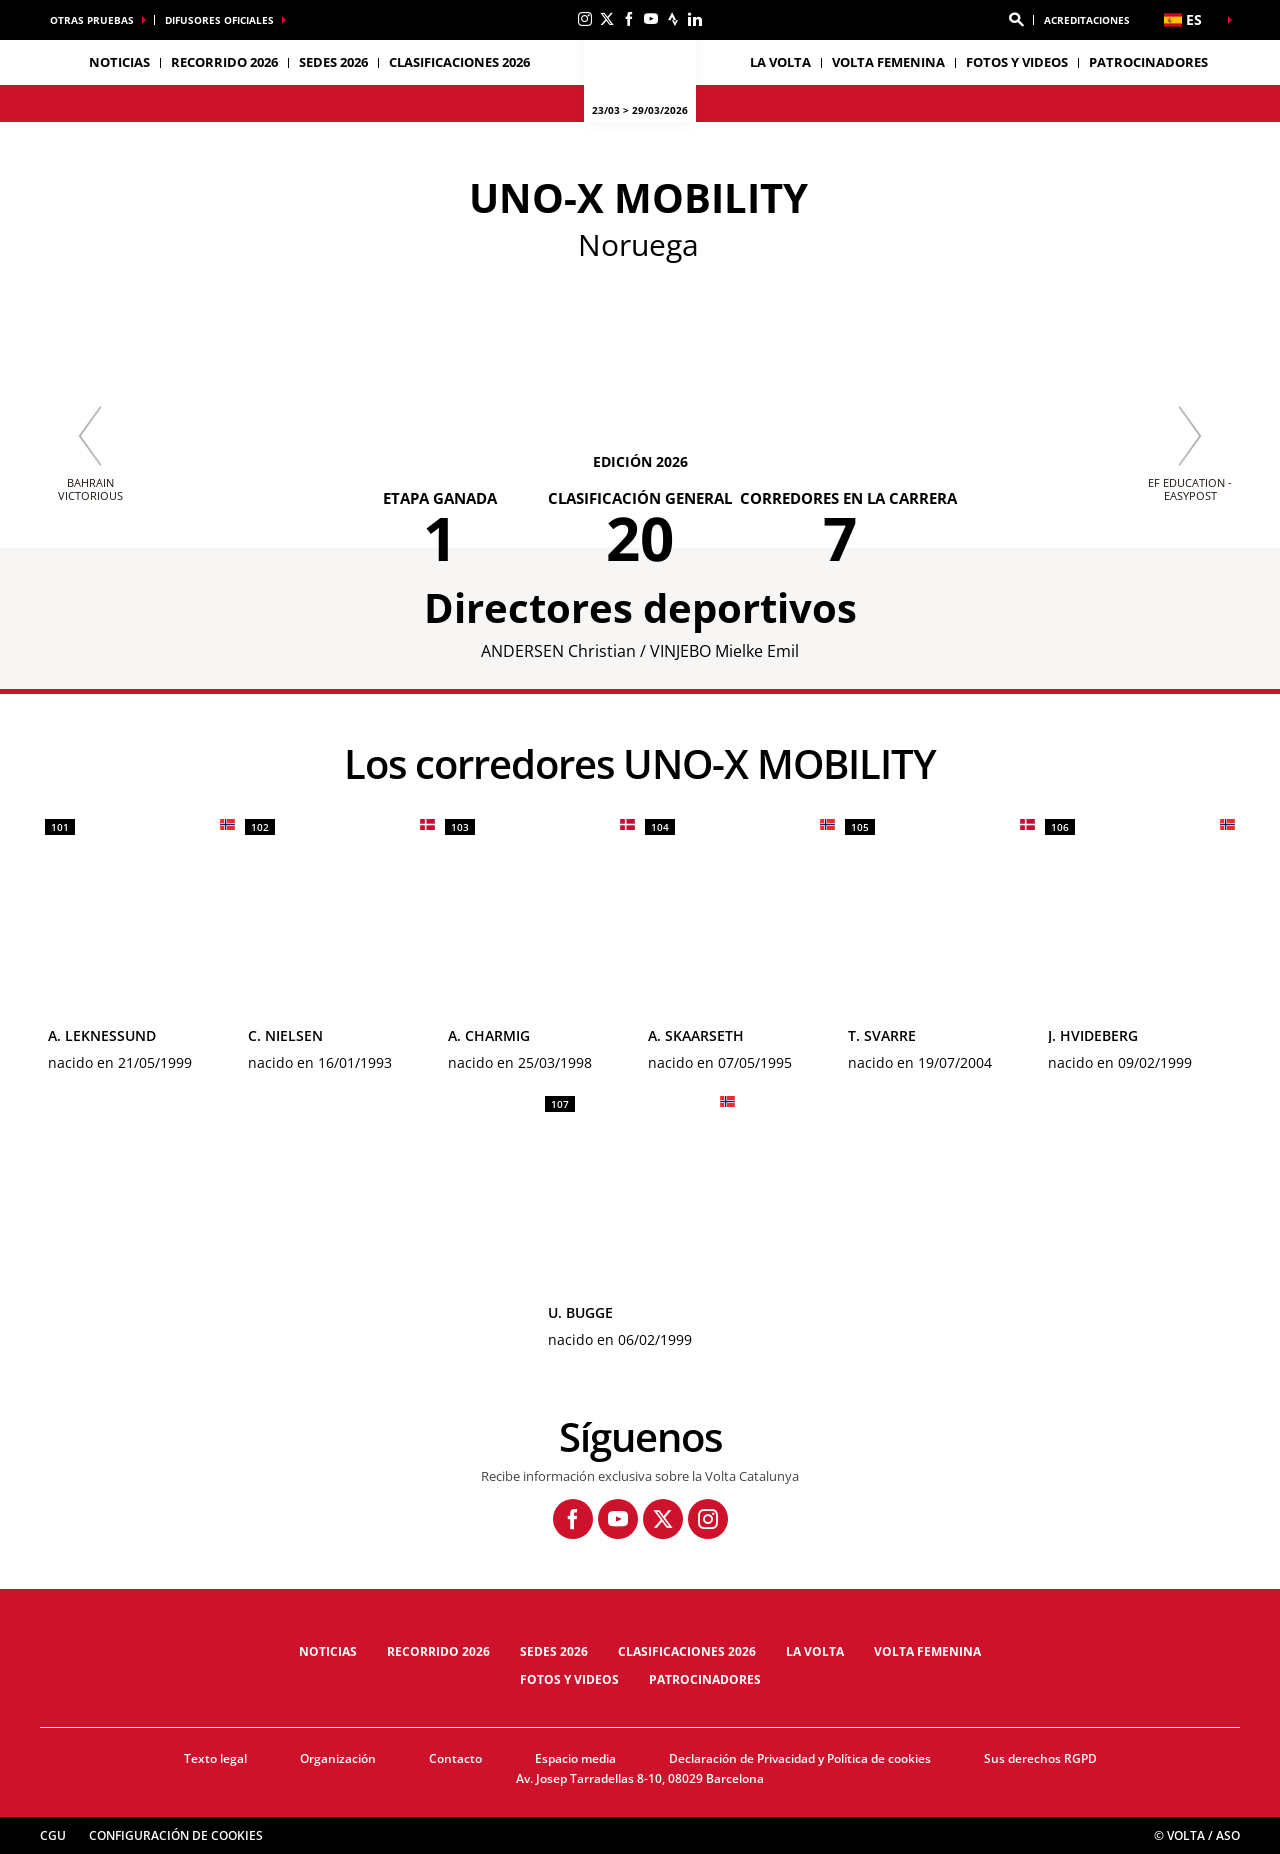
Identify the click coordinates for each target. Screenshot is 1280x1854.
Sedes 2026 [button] (333, 62)
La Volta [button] (780, 62)
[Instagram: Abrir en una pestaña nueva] (585, 19)
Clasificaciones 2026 (459, 62)
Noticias (119, 62)
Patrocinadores (1148, 62)
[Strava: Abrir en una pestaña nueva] (673, 19)
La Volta (815, 1651)
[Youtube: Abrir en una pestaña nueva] (651, 19)
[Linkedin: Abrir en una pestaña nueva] (695, 19)
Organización (338, 1758)
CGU (53, 1835)
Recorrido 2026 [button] (224, 62)
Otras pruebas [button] (92, 20)
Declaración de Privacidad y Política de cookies (800, 1758)
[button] (1016, 20)
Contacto (455, 1758)
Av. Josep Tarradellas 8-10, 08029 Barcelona (640, 1778)
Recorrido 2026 (438, 1651)
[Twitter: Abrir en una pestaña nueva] (607, 19)
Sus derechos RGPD (1040, 1758)
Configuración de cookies (176, 1835)
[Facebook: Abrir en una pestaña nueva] (629, 19)
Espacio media (575, 1758)
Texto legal (215, 1758)
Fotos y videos (1017, 62)
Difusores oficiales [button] (219, 20)
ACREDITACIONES (1087, 20)
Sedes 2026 (554, 1651)
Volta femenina (888, 62)
